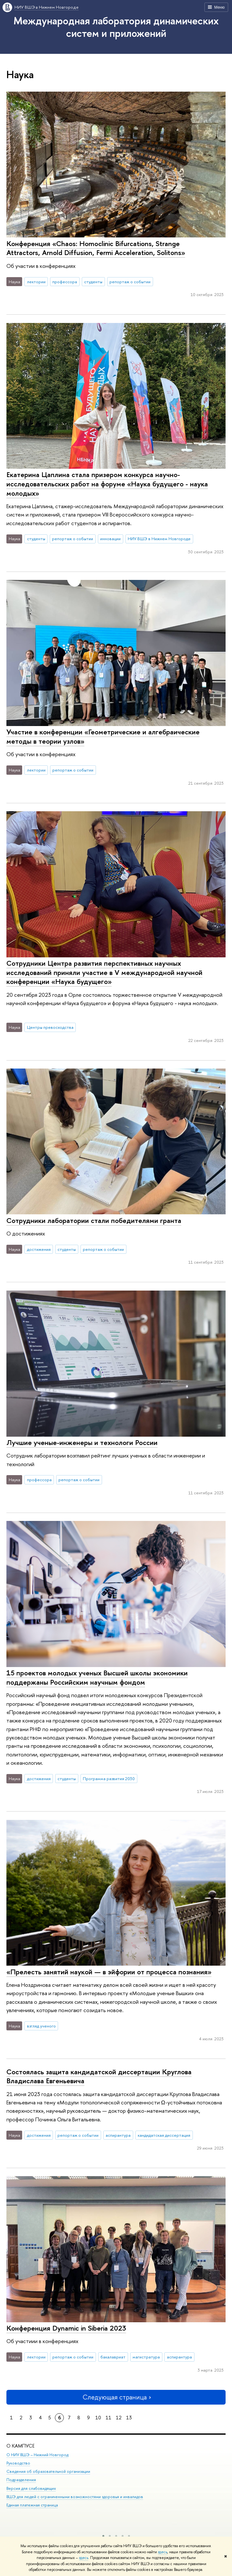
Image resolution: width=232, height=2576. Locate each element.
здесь (162, 2552)
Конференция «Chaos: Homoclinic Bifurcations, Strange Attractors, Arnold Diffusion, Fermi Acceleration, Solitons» (95, 248)
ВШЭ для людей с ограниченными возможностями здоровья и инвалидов (74, 2496)
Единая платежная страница (32, 2505)
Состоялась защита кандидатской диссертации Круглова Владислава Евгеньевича (99, 2076)
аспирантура (118, 2135)
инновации (110, 538)
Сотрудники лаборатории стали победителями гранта (93, 1220)
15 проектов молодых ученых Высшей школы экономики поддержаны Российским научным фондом (97, 1677)
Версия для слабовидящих (31, 2488)
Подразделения (21, 2479)
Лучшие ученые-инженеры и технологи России (82, 1442)
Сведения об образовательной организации (48, 2471)
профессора (64, 282)
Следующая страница (116, 2397)
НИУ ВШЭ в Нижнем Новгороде (46, 7)
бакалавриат (112, 2357)
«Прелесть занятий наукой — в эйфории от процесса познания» (108, 1972)
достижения (39, 1249)
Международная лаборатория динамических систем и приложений (116, 26)
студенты (93, 282)
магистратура (146, 2357)
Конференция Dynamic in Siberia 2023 (66, 2328)
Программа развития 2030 (109, 1778)
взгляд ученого (41, 2026)
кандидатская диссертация (164, 2135)
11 (108, 2417)
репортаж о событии (129, 282)
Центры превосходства (50, 1027)
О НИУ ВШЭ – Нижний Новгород (37, 2454)
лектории (36, 282)
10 (98, 2417)
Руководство (18, 2463)
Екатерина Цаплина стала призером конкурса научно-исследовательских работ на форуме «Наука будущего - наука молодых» (107, 484)
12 (119, 2417)
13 (129, 2417)
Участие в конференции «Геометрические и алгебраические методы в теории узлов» (103, 736)
